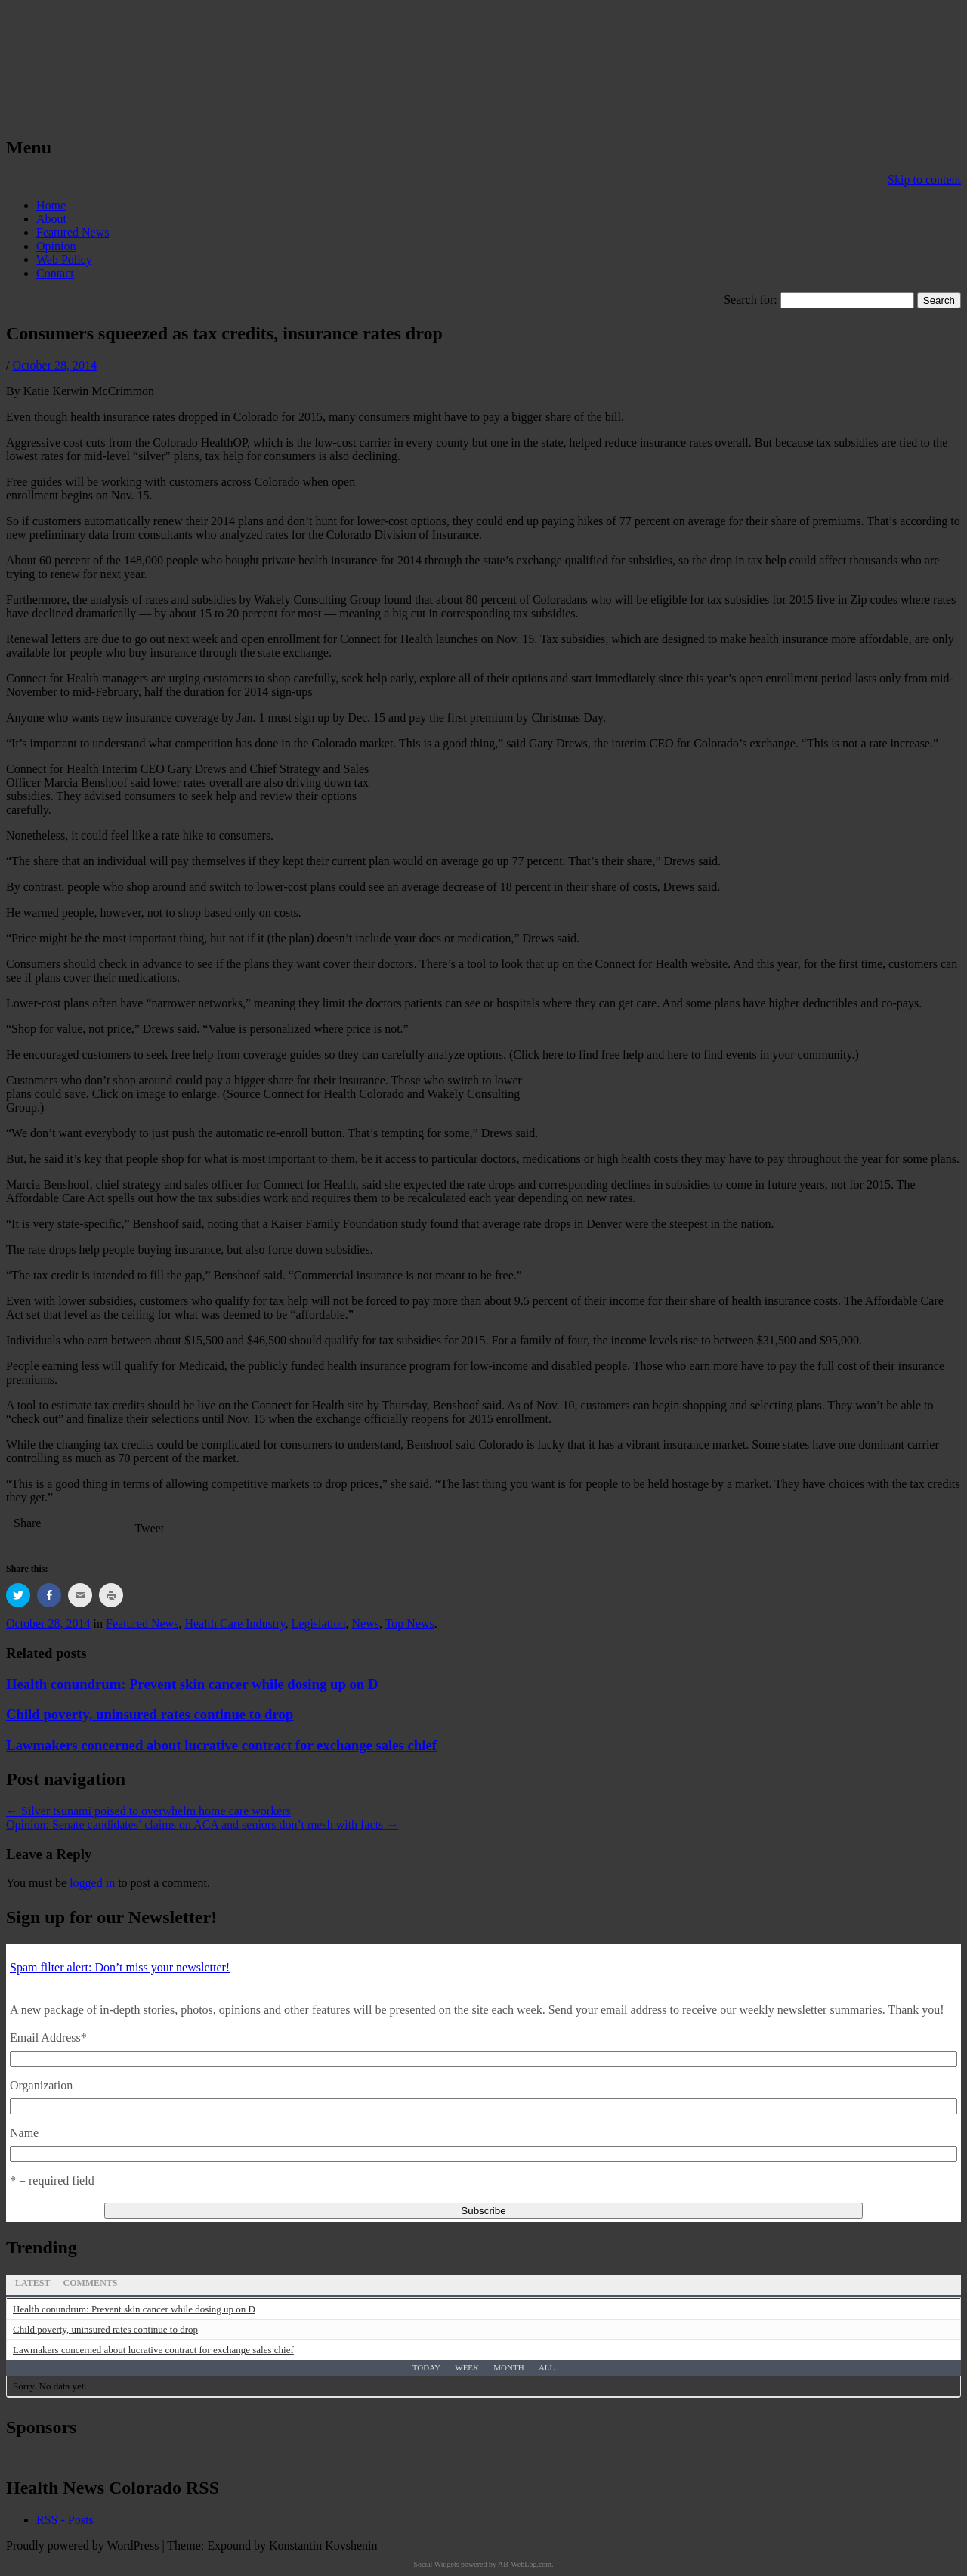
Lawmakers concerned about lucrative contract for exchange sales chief (221, 1745)
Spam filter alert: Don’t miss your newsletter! (120, 1967)
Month (508, 2367)
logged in (92, 1882)
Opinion (56, 246)
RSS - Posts (65, 2519)
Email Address (48, 2037)
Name (24, 2132)
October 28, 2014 (54, 365)
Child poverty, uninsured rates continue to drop (149, 1714)
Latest (32, 2283)
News (365, 1623)
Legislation (319, 1623)
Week (467, 2367)
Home (51, 205)
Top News (409, 1623)
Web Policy (64, 259)
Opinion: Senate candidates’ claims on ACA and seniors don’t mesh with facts (202, 1824)
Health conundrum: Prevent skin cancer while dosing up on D (192, 1684)
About (51, 218)
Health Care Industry (234, 1623)
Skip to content (924, 179)
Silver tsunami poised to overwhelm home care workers (148, 1810)
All (547, 2367)
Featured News (72, 232)
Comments (90, 2283)
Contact (55, 273)
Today (426, 2367)
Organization (41, 2085)
